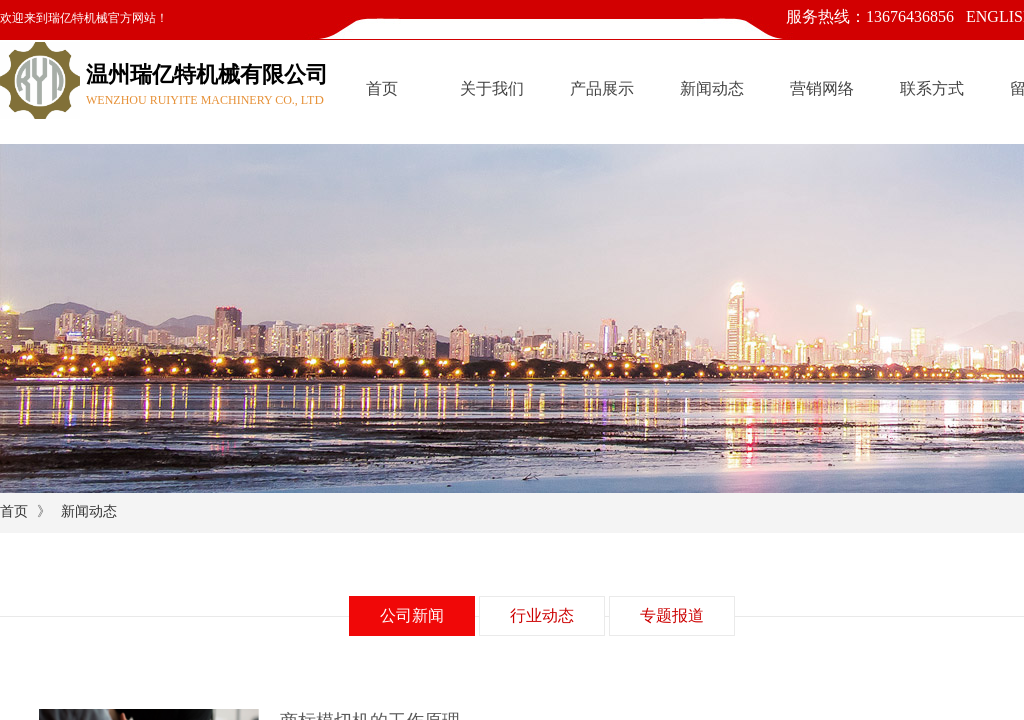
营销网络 (822, 88)
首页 (382, 88)
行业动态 (542, 615)
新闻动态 (712, 88)
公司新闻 (412, 615)
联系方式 (932, 88)
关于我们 (492, 88)
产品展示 (602, 88)
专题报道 (672, 615)
